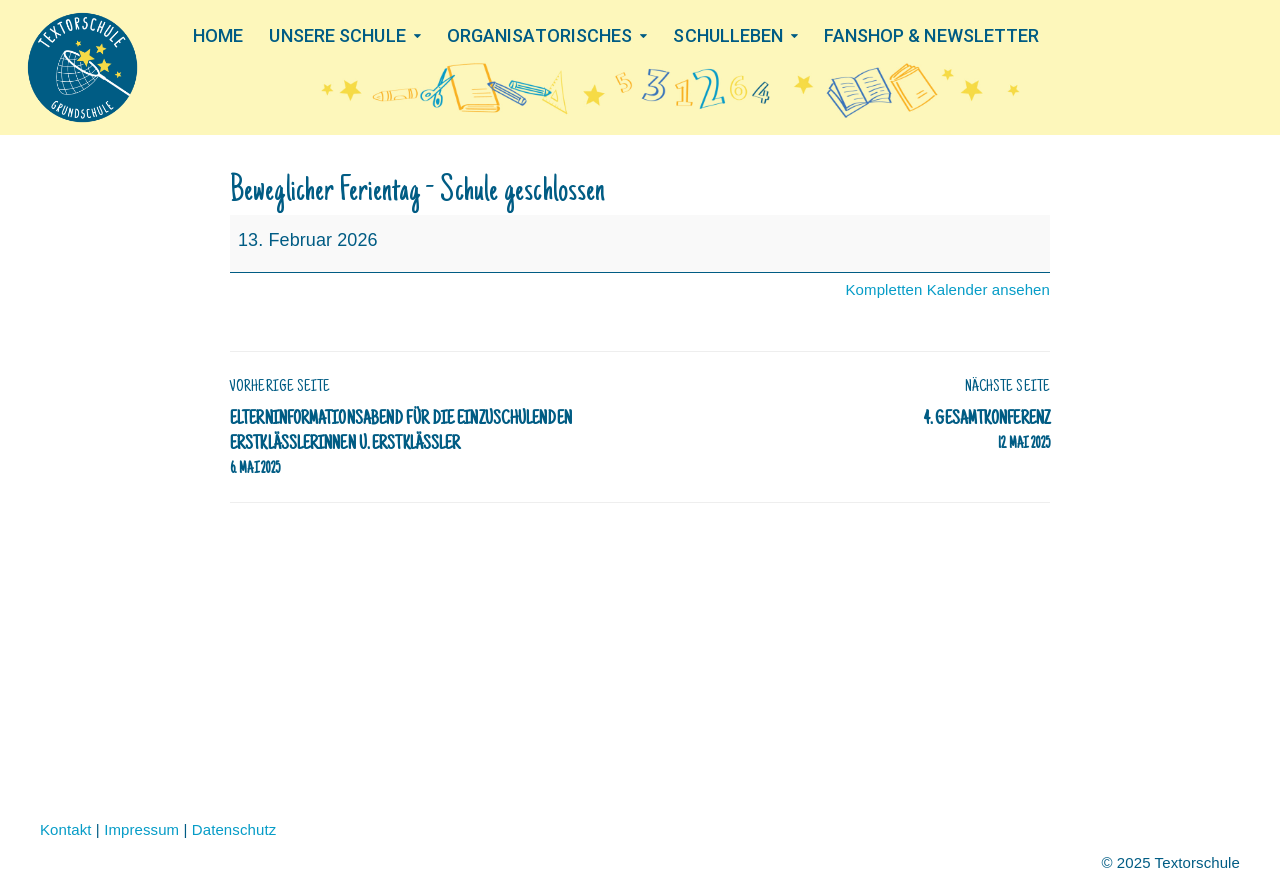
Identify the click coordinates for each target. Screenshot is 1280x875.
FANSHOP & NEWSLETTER (931, 35)
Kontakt (66, 829)
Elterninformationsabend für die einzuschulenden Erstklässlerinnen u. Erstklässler (425, 446)
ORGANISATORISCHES (540, 35)
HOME (218, 35)
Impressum (141, 829)
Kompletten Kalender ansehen (947, 289)
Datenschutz (234, 829)
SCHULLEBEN (728, 35)
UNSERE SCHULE (337, 35)
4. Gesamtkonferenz (855, 433)
